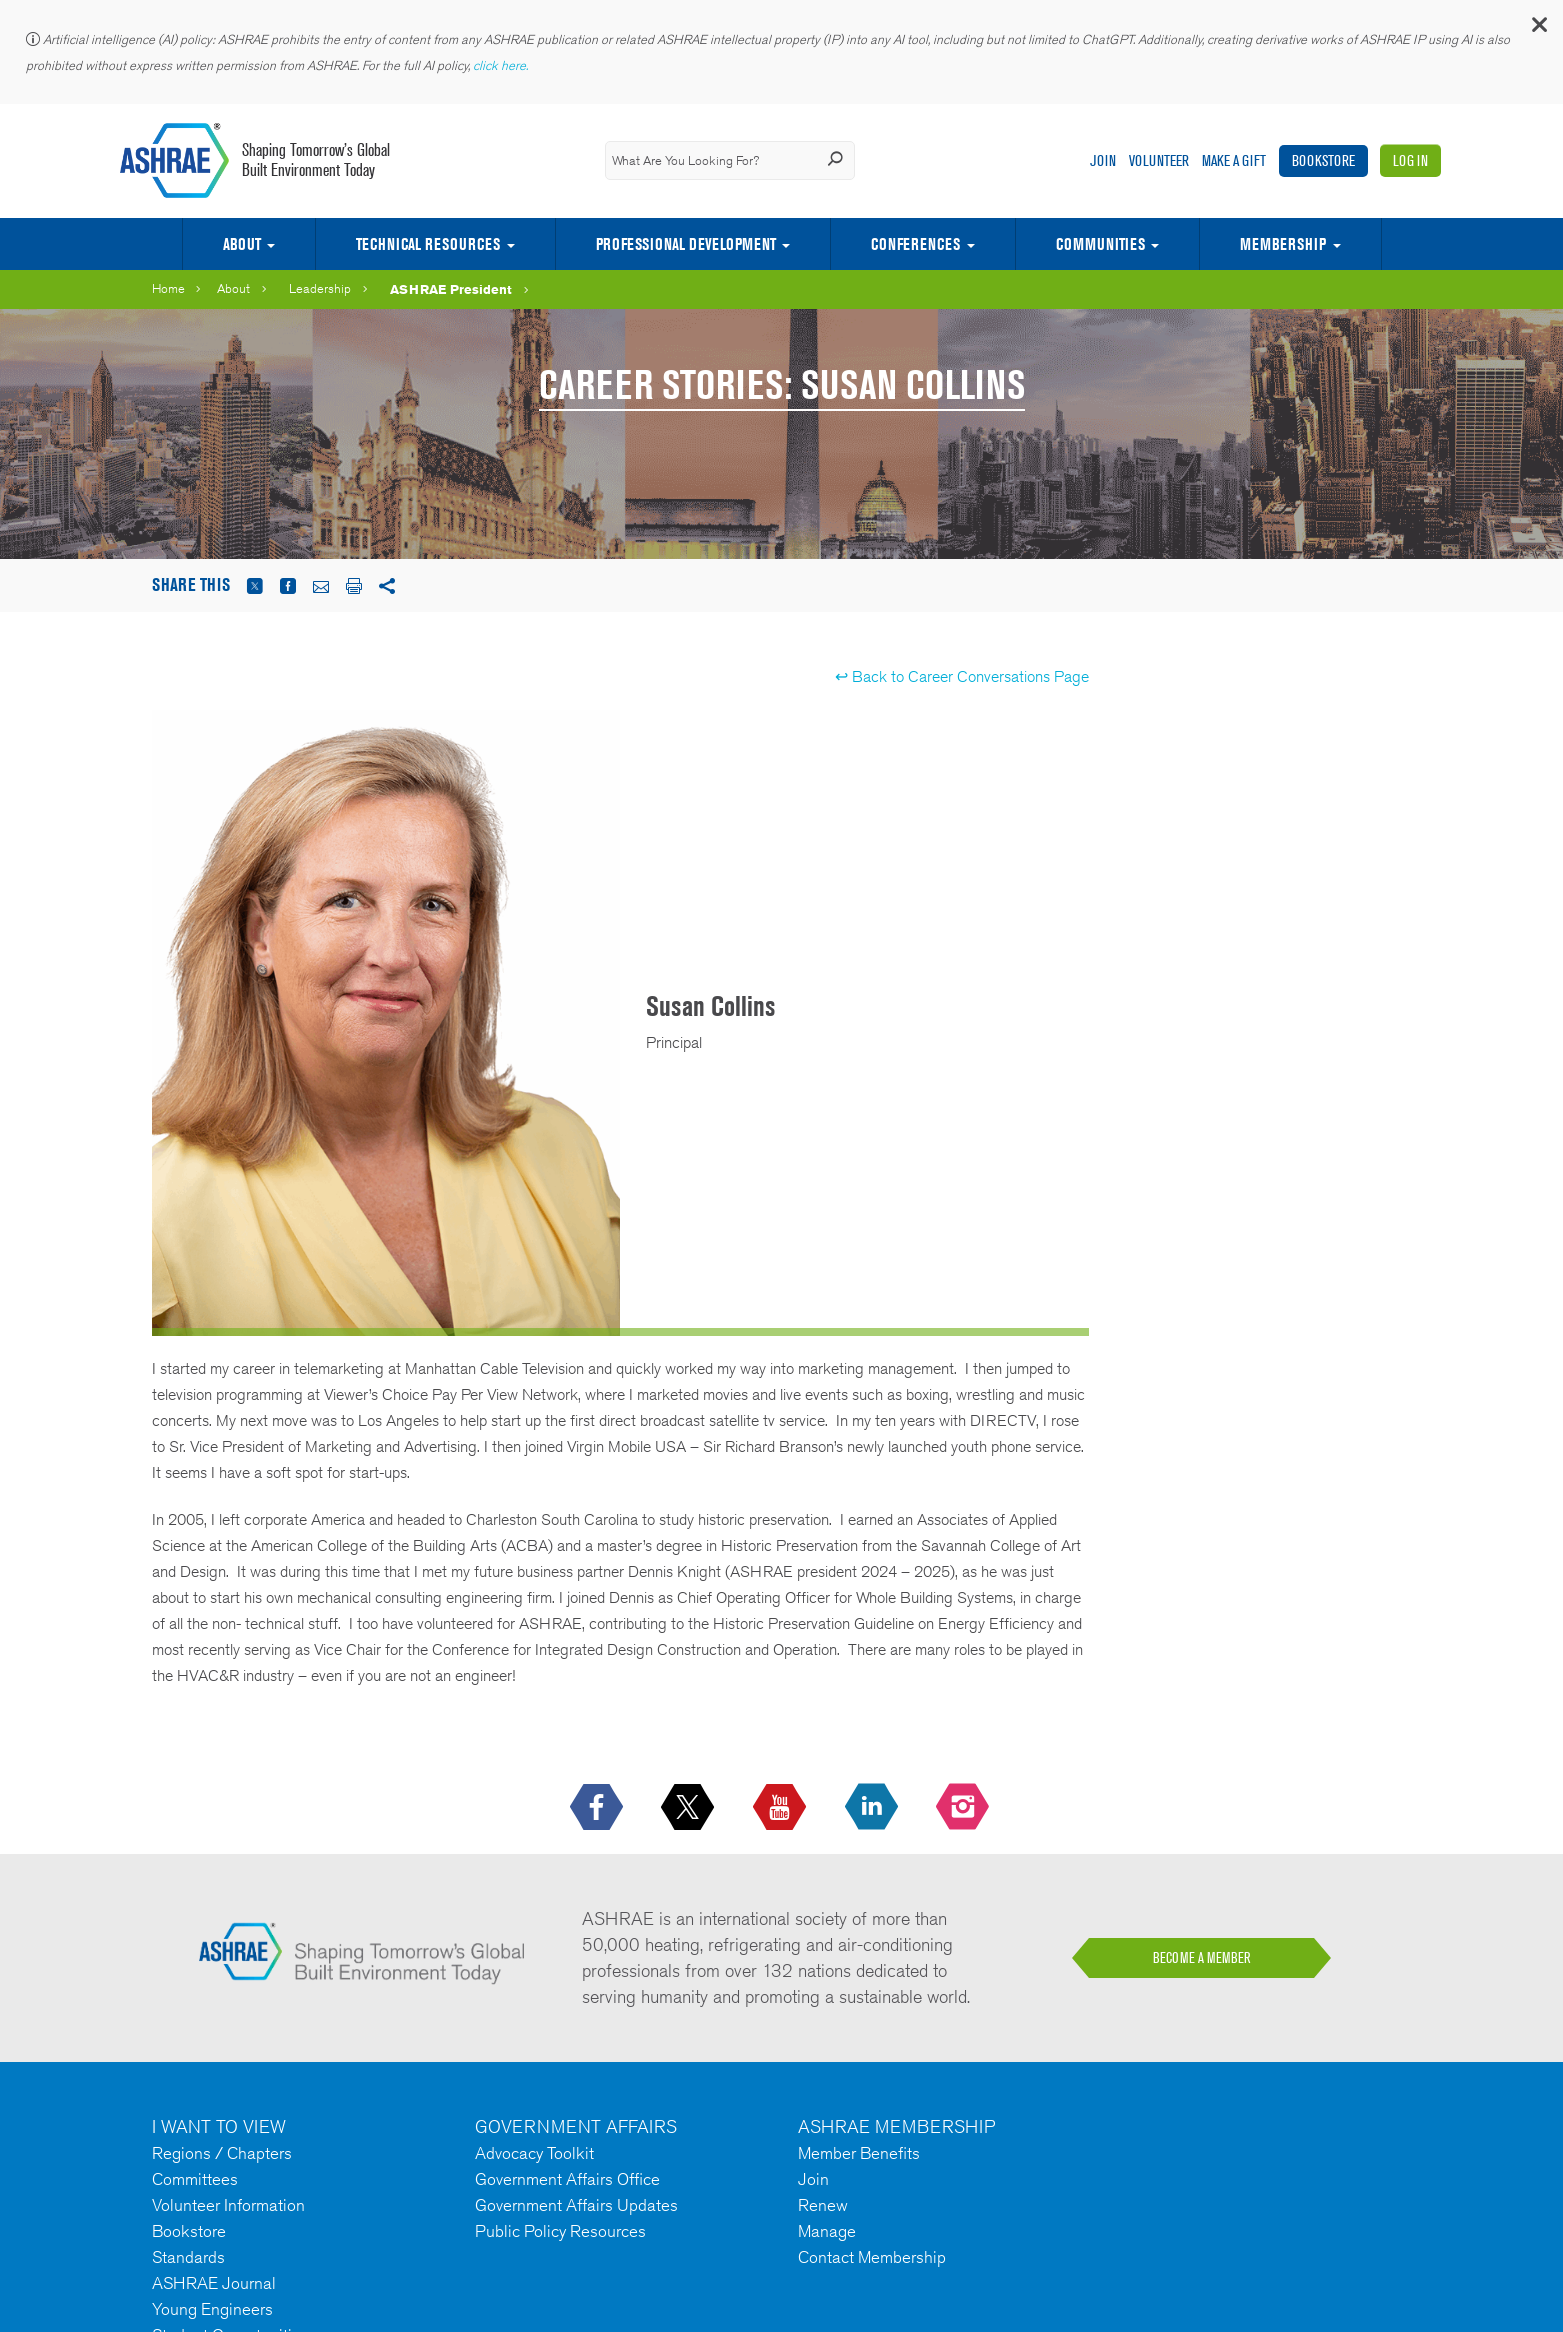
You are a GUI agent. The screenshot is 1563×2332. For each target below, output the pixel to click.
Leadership (320, 288)
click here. (502, 65)
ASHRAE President (451, 289)
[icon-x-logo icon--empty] (689, 1808)
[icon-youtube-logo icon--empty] (781, 1808)
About (242, 244)
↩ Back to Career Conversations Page (962, 676)
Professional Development (686, 244)
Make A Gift (1234, 160)
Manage (827, 2231)
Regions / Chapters (222, 2153)
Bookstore (1323, 160)
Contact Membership (872, 2257)
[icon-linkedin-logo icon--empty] (873, 1808)
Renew (823, 2205)
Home (168, 288)
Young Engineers (212, 2309)
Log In (1410, 160)
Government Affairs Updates (576, 2205)
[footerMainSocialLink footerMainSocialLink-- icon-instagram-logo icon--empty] (964, 1808)
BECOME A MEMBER (1202, 1958)
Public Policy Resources (560, 2231)
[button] (1538, 29)
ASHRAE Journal (214, 2283)
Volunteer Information (228, 2205)
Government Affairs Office (567, 2179)
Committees (195, 2179)
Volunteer (1159, 160)
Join (1103, 160)
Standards (188, 2257)
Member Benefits (859, 2153)
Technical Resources (428, 244)
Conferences (915, 244)
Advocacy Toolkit (534, 2153)
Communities (1100, 244)
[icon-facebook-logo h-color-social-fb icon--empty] (598, 1808)
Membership (1283, 244)
